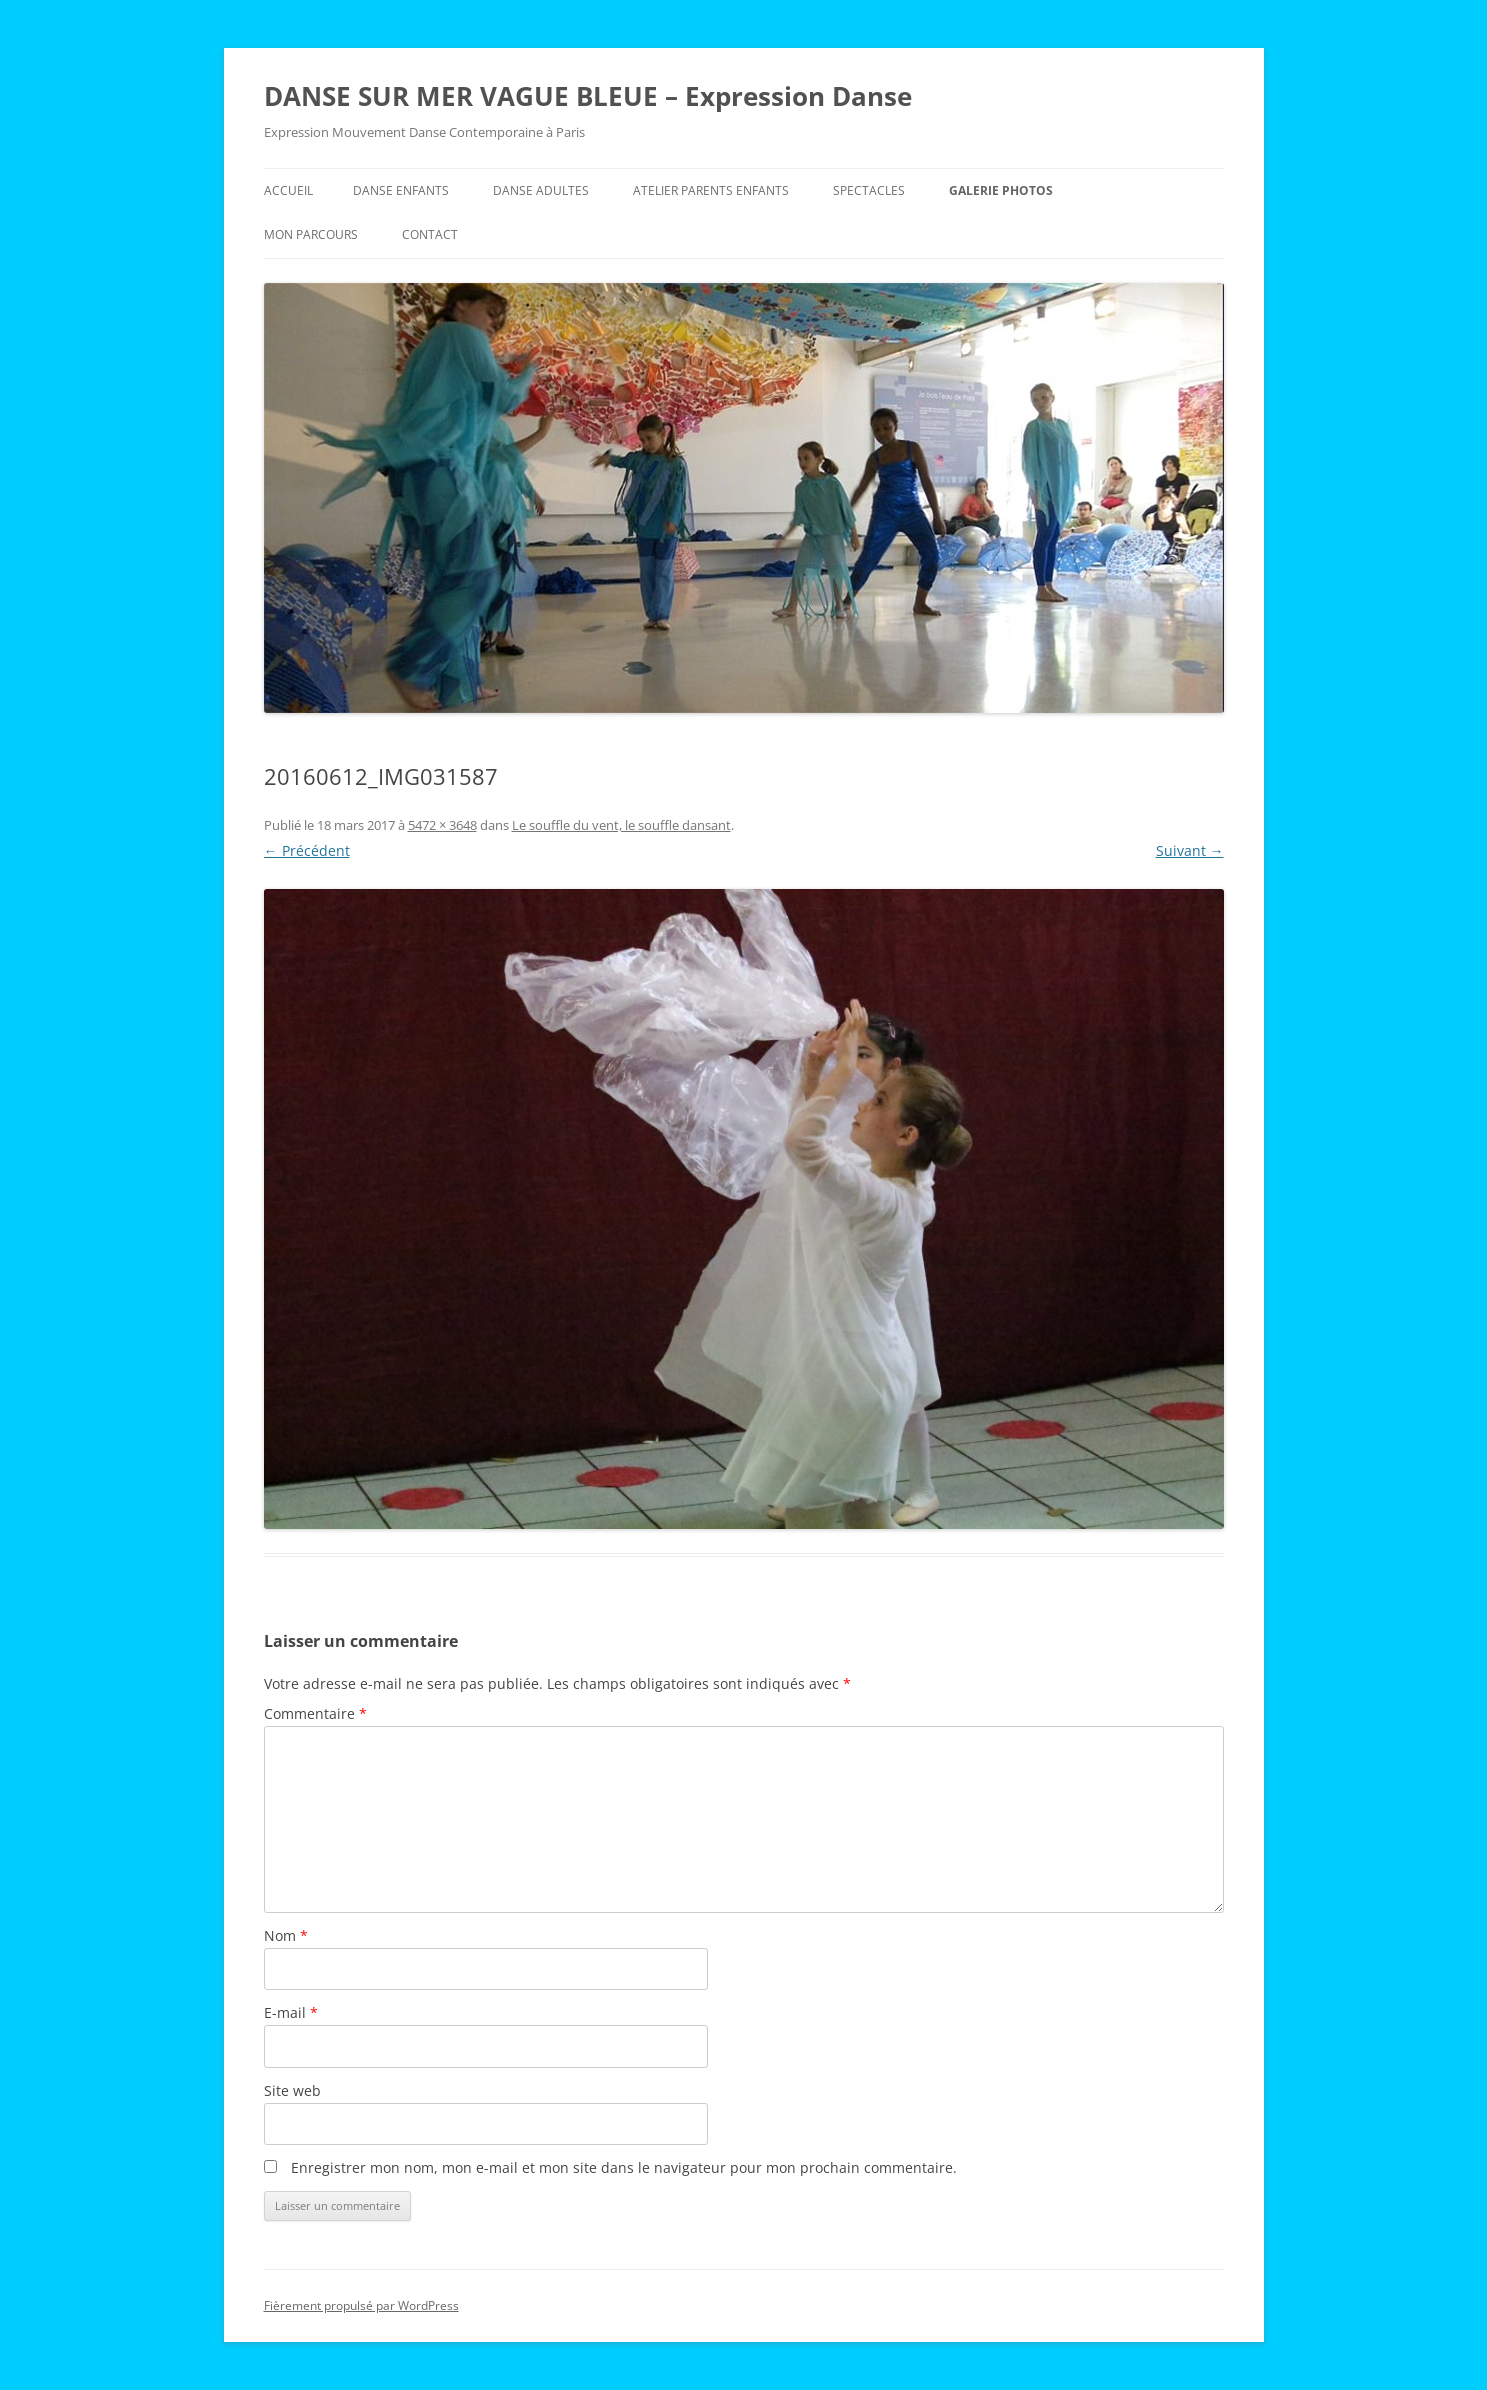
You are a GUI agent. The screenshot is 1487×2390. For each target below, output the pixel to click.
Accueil (288, 190)
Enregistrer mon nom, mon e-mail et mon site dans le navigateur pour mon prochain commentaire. (624, 2167)
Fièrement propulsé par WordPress (361, 2305)
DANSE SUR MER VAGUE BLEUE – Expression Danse (588, 96)
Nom (286, 1935)
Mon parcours (311, 234)
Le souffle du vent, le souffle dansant (621, 825)
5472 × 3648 (442, 825)
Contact (430, 234)
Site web (292, 2090)
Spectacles (869, 190)
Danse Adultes (541, 190)
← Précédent (307, 850)
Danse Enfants (401, 190)
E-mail (291, 2012)
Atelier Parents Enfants (711, 190)
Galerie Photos (1001, 190)
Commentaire (315, 1713)
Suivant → (1190, 850)
